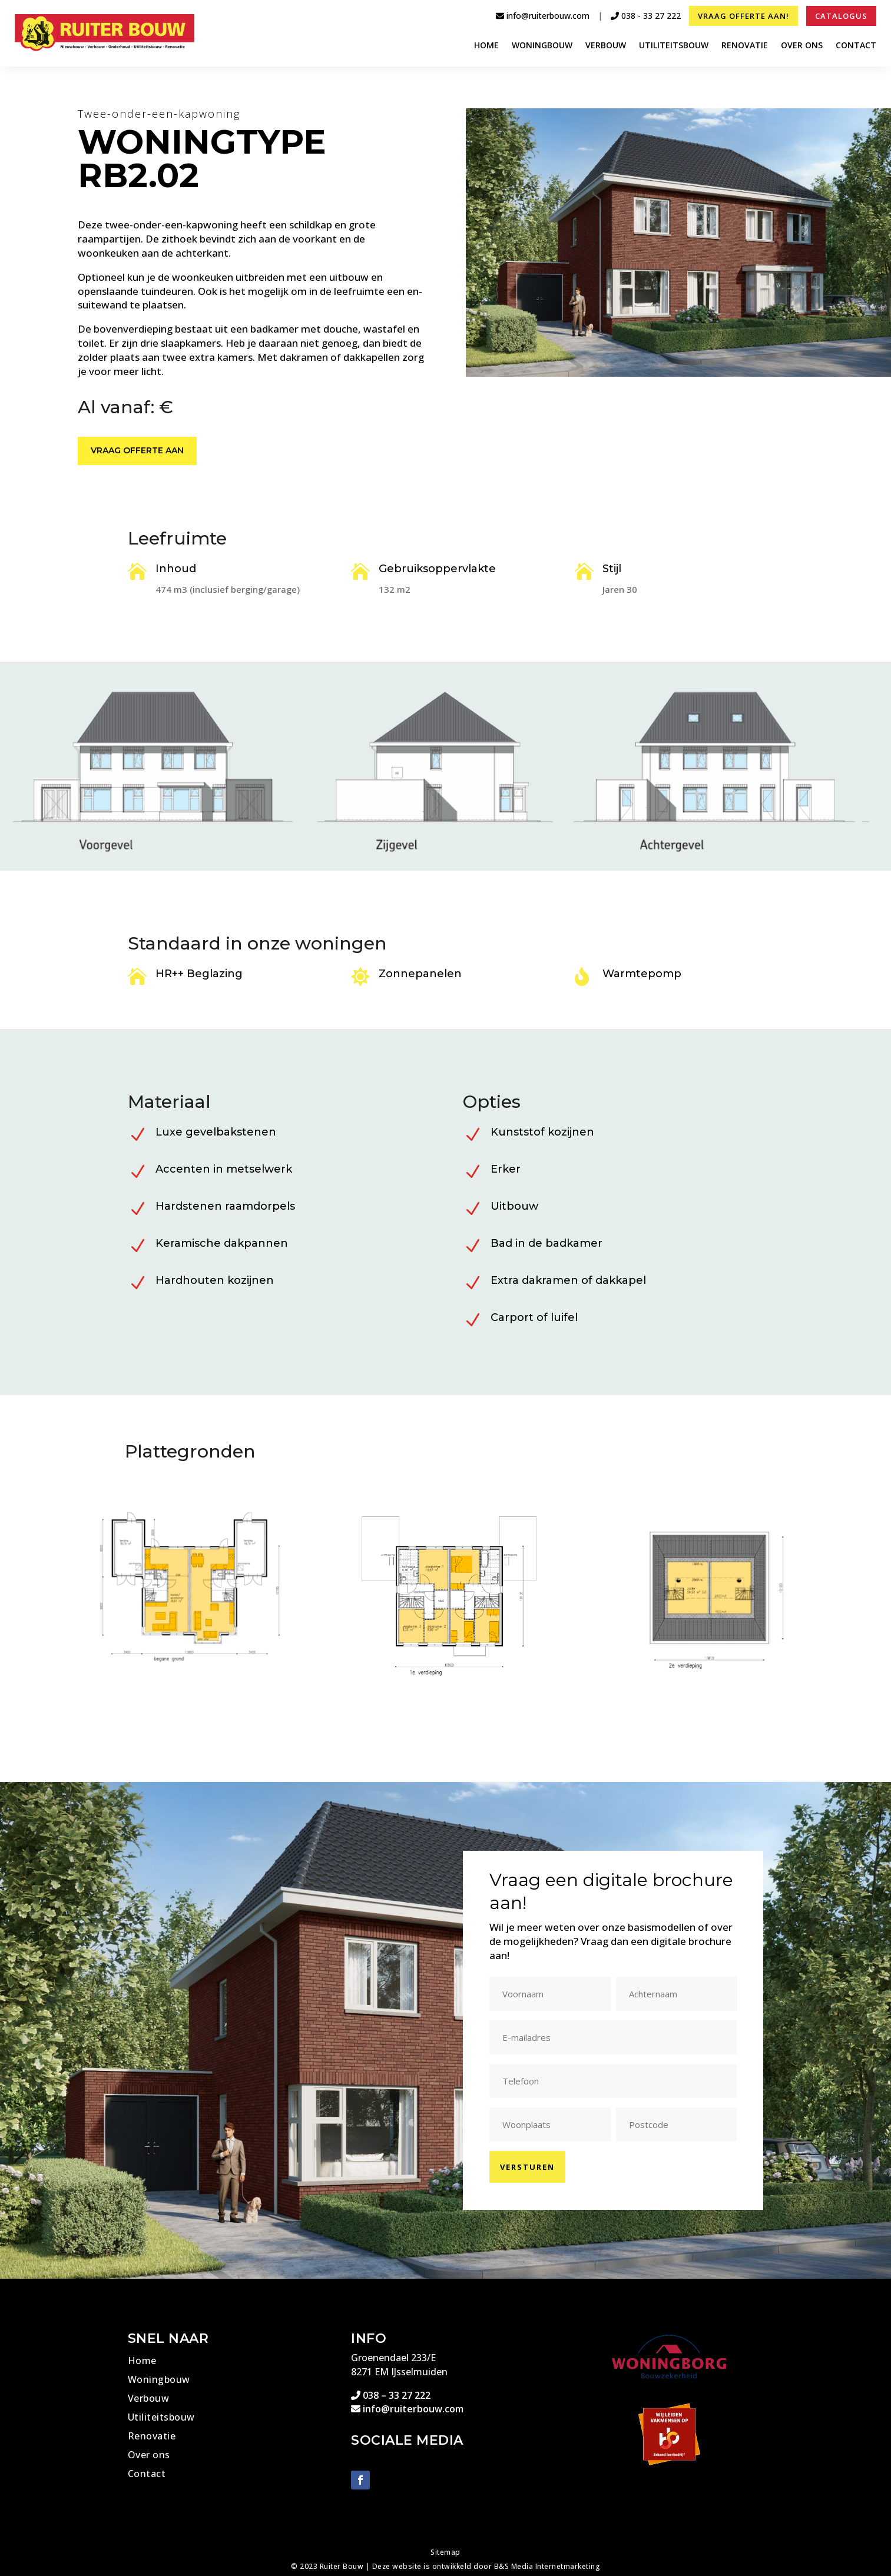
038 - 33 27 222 (646, 15)
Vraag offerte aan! (743, 16)
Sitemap (445, 2552)
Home (486, 46)
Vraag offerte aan (137, 452)
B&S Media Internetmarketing (547, 2566)
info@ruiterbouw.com (542, 15)
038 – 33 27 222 (390, 2395)
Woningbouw (542, 46)
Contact (856, 46)
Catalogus (841, 16)
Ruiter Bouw (342, 2566)
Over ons (802, 46)
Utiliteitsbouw (673, 46)
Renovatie (744, 46)
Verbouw (605, 46)
